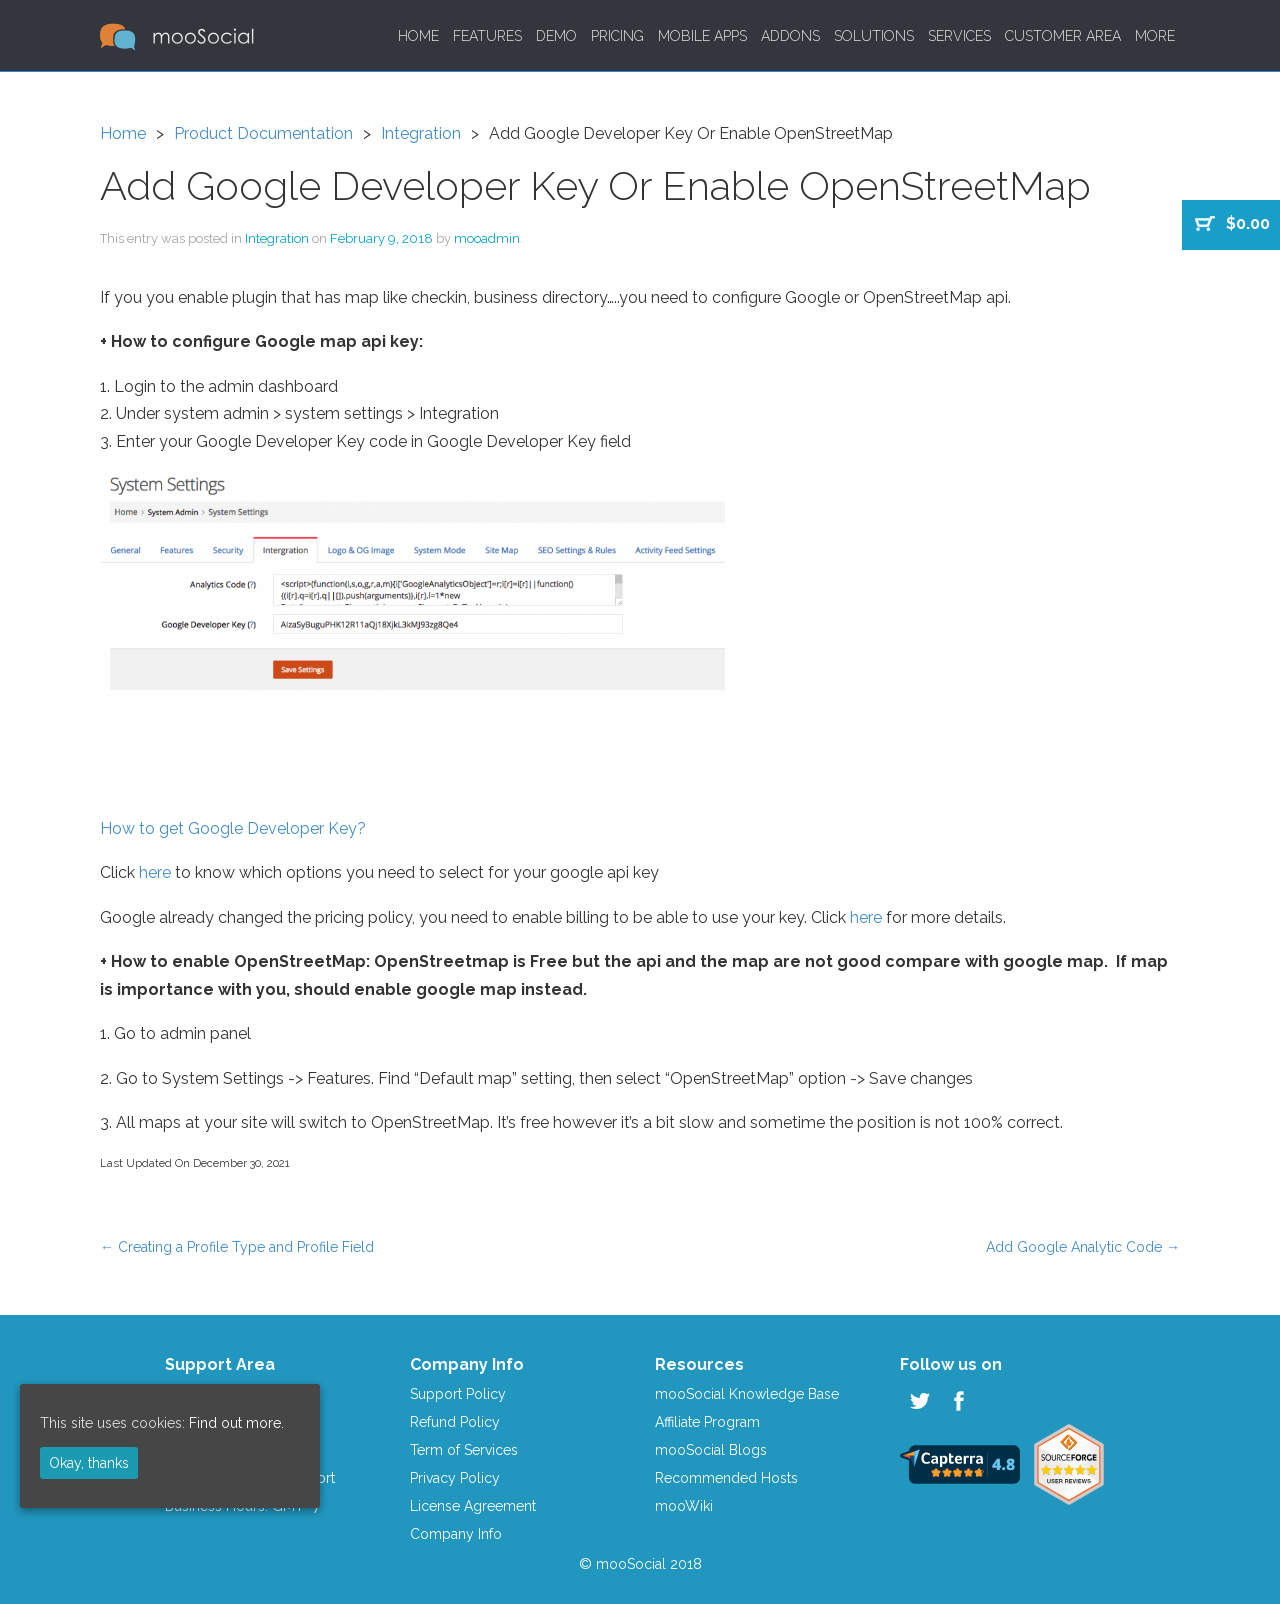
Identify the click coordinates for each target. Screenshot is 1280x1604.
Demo (556, 36)
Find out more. (236, 1423)
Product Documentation (263, 133)
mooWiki (684, 1506)
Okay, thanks (89, 1463)
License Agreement (473, 1506)
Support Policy (458, 1394)
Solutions (874, 36)
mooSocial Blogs (711, 1450)
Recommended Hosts (726, 1478)
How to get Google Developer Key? (233, 828)
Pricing (617, 36)
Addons (790, 36)
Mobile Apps (702, 36)
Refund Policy (455, 1422)
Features (487, 36)
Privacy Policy (455, 1478)
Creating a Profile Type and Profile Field (237, 1247)
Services (959, 36)
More (1155, 36)
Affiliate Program (707, 1422)
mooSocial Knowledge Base (747, 1394)
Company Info (456, 1534)
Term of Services (464, 1450)
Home (418, 36)
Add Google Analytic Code (1083, 1247)
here (155, 872)
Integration (421, 133)
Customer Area (1063, 36)
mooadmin (487, 238)
